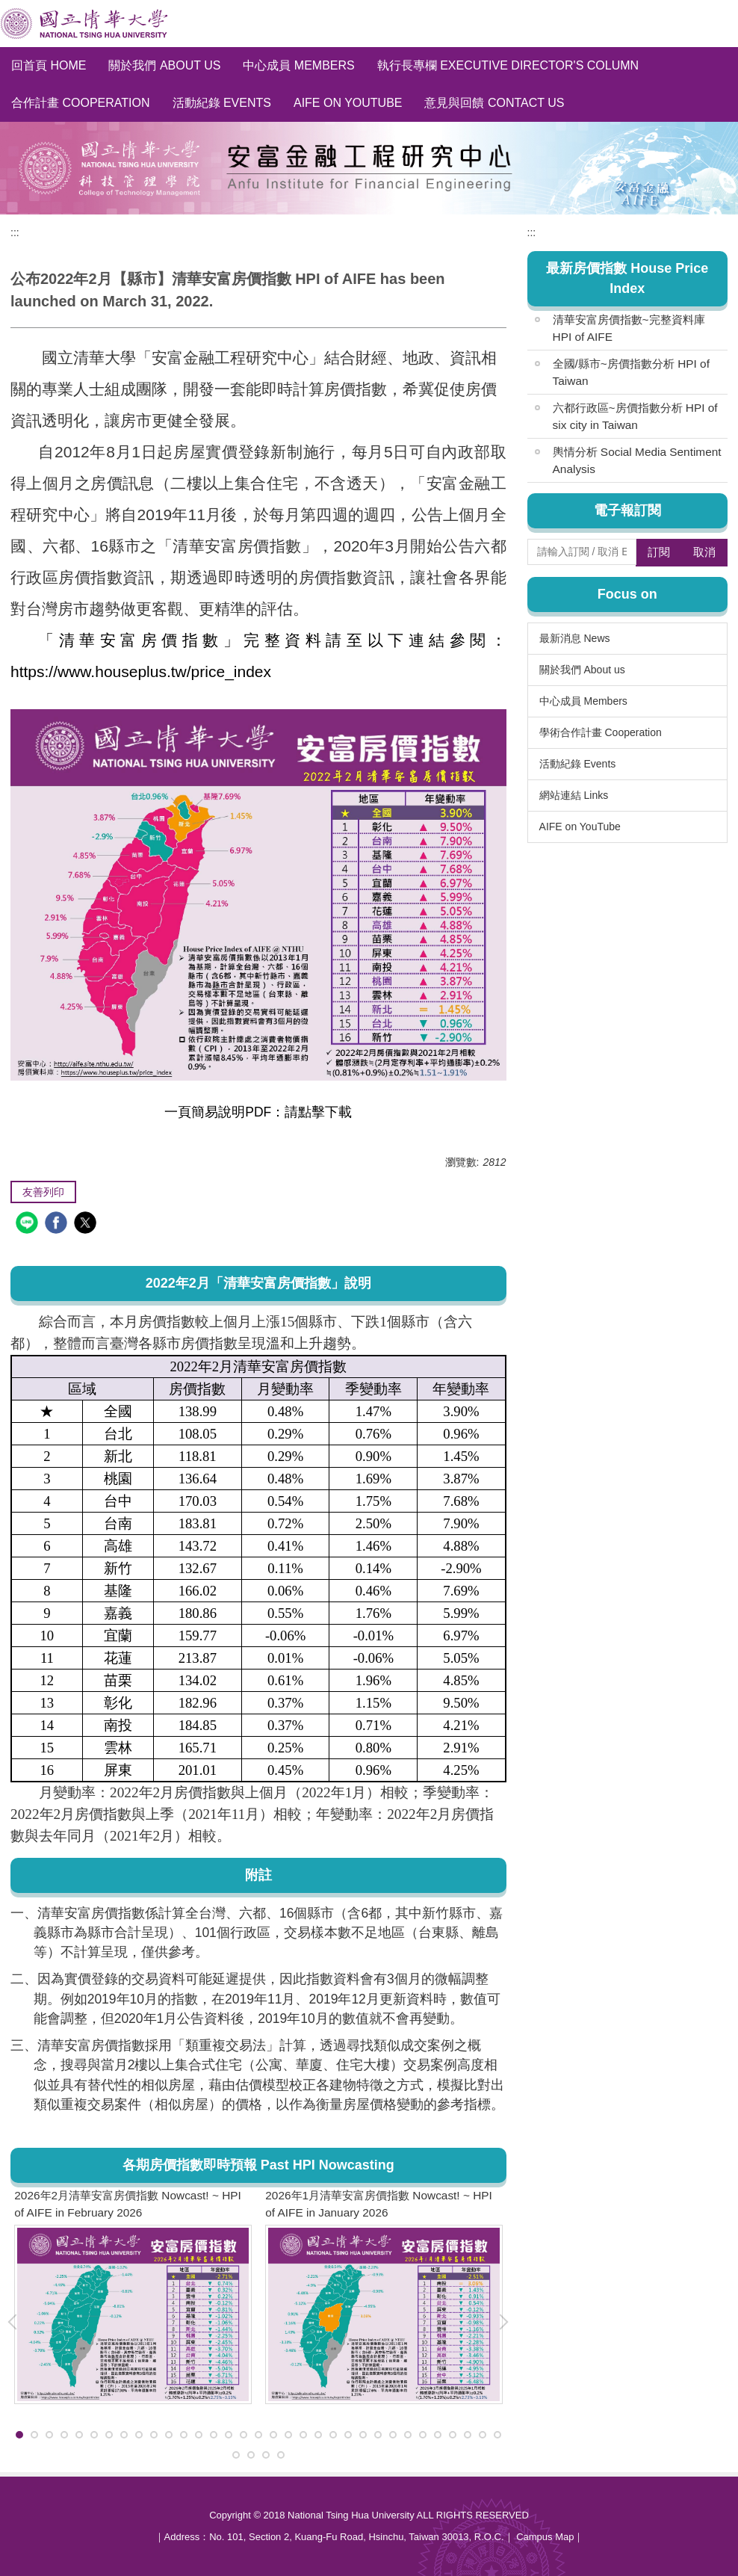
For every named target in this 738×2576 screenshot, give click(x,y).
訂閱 (659, 552)
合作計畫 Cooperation (80, 102)
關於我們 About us (164, 65)
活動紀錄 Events (222, 102)
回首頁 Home (48, 65)
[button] (510, 2322)
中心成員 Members (298, 65)
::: (14, 232)
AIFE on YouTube (348, 102)
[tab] (19, 2434)
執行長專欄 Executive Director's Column (508, 65)
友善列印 (43, 1192)
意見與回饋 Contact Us (494, 102)
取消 (704, 552)
